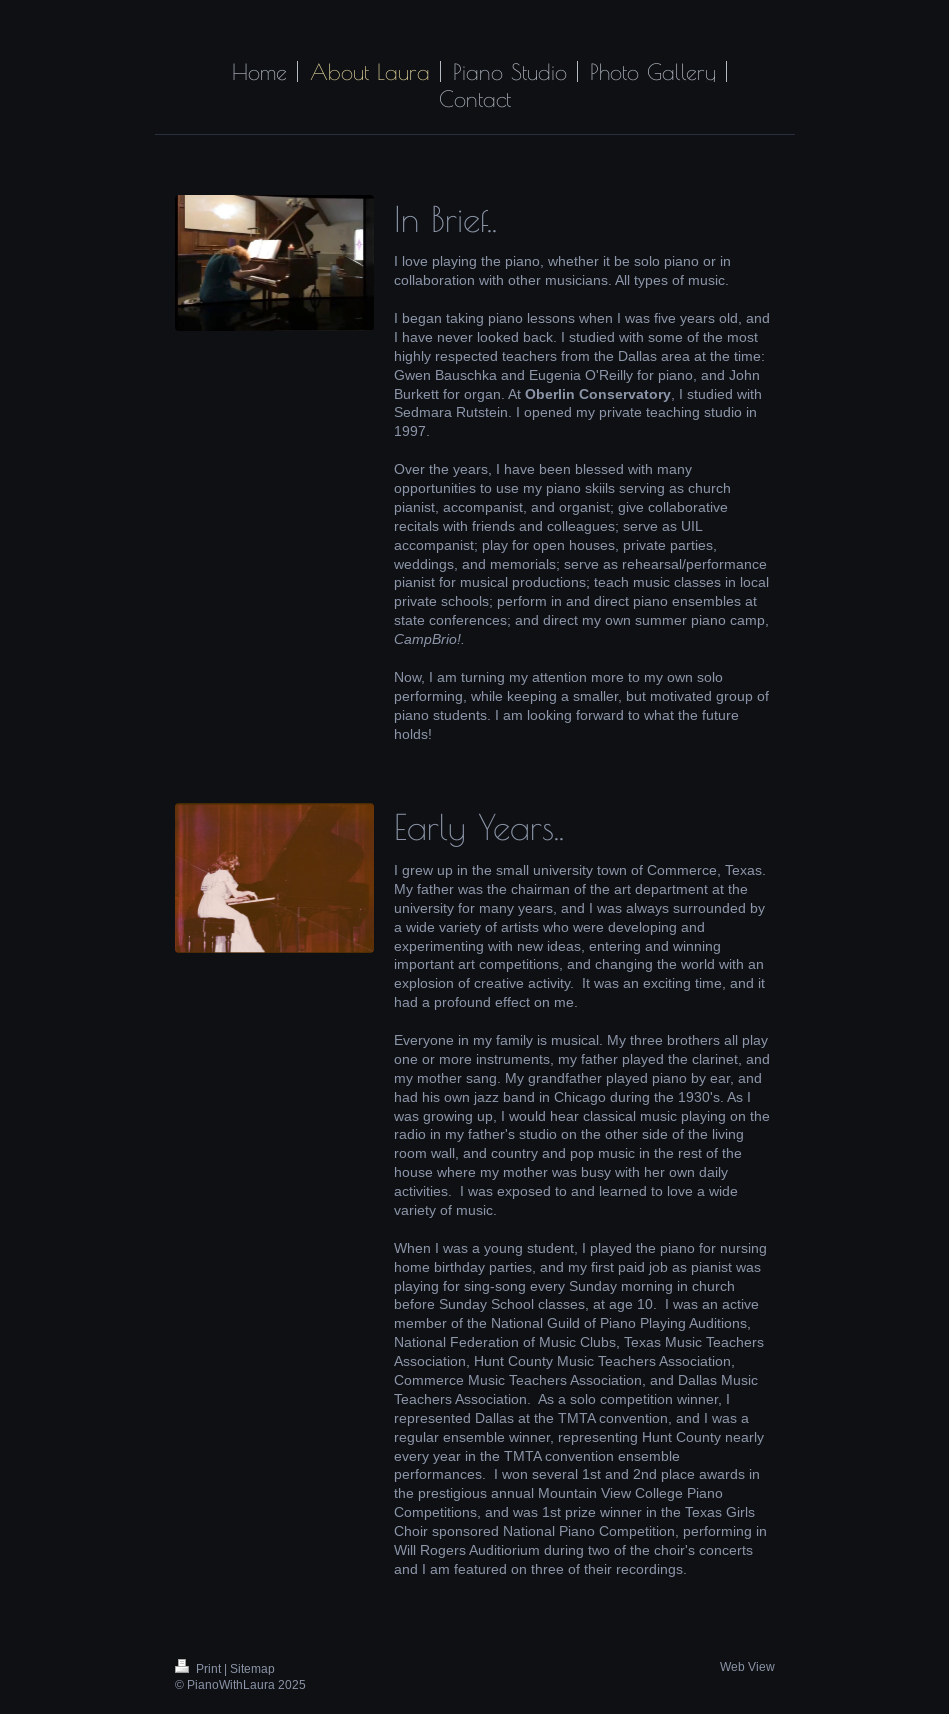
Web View (747, 1666)
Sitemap (252, 1668)
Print (199, 1668)
